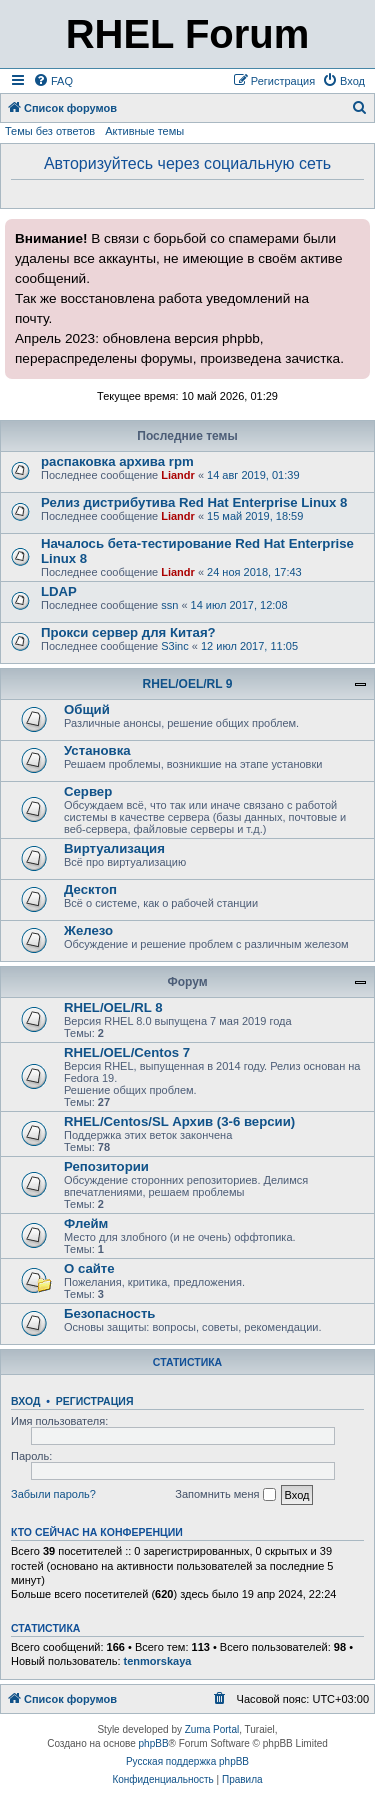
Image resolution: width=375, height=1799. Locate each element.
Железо (88, 930)
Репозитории (106, 1166)
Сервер (88, 791)
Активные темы (144, 131)
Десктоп (90, 889)
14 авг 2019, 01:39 (253, 475)
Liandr (178, 475)
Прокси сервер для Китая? (128, 632)
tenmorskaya (158, 1661)
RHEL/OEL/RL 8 (113, 1007)
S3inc (175, 646)
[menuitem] (53, 81)
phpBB (154, 1743)
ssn (169, 605)
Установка (97, 750)
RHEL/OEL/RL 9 (188, 684)
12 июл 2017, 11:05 (249, 646)
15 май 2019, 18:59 (255, 516)
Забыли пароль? (53, 1494)
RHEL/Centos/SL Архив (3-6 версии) (179, 1121)
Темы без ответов (50, 131)
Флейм (86, 1223)
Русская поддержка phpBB (187, 1761)
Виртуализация (114, 848)
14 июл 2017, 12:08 (239, 605)
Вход (25, 1401)
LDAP (59, 591)
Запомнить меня (225, 1495)
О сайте (89, 1268)
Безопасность (109, 1313)
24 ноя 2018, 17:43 (254, 572)
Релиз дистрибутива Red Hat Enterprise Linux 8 (194, 502)
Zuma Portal (212, 1729)
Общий (87, 709)
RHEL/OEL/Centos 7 (127, 1052)
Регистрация (95, 1401)
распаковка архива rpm (117, 461)
